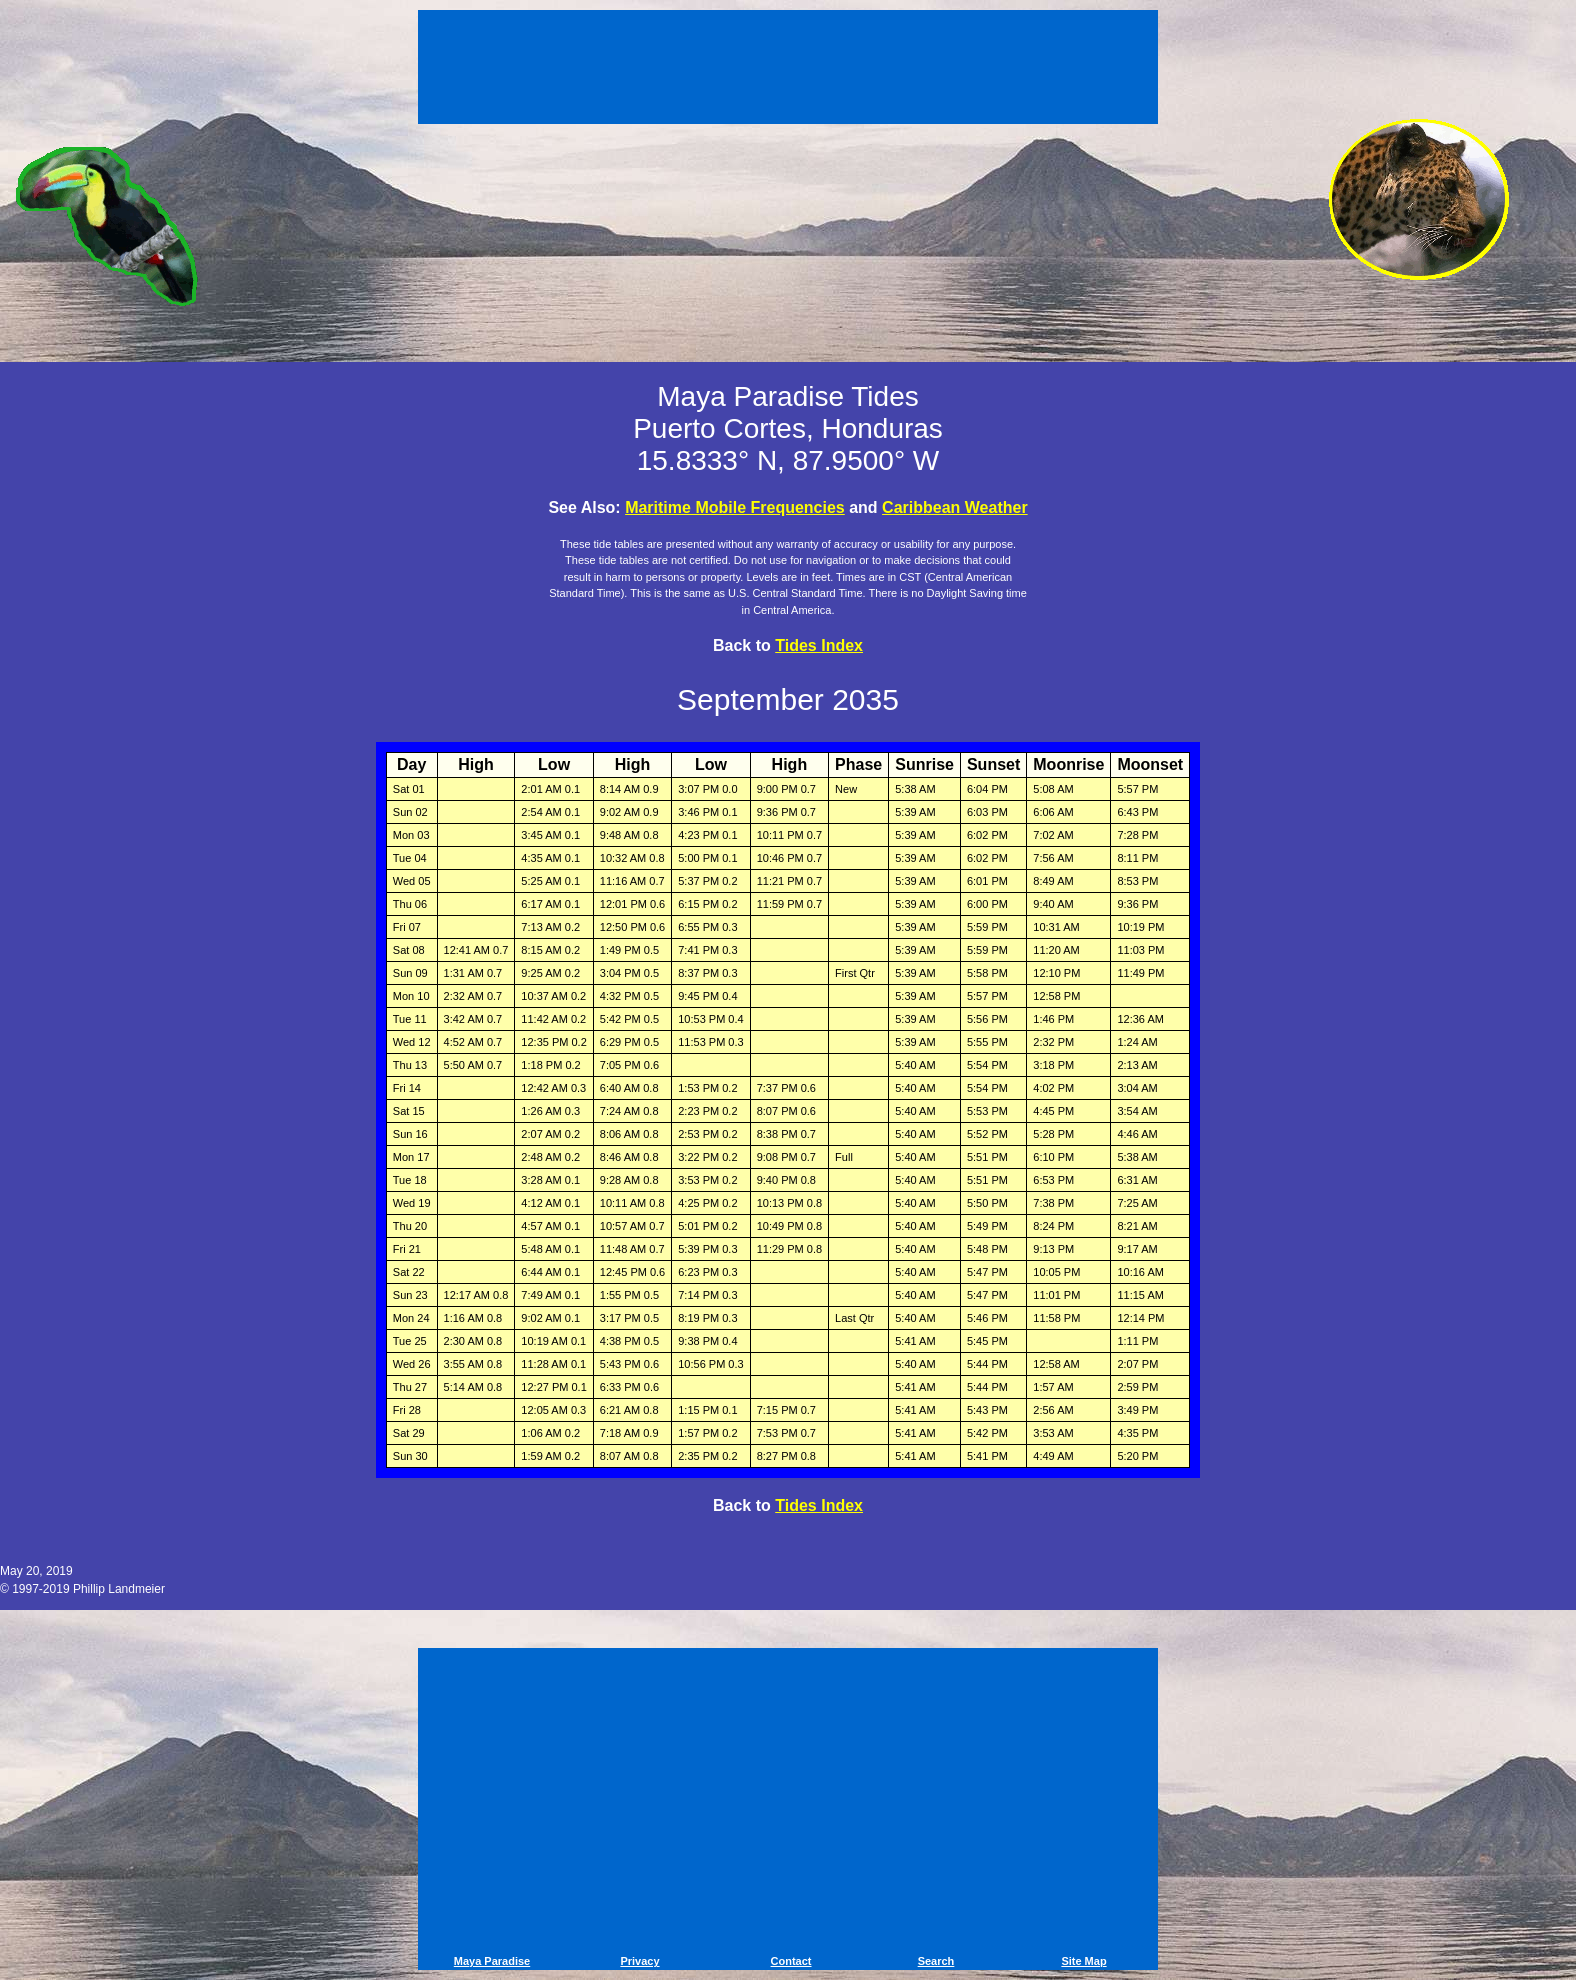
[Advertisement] (788, 70)
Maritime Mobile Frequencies (735, 507)
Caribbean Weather (955, 507)
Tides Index (819, 645)
